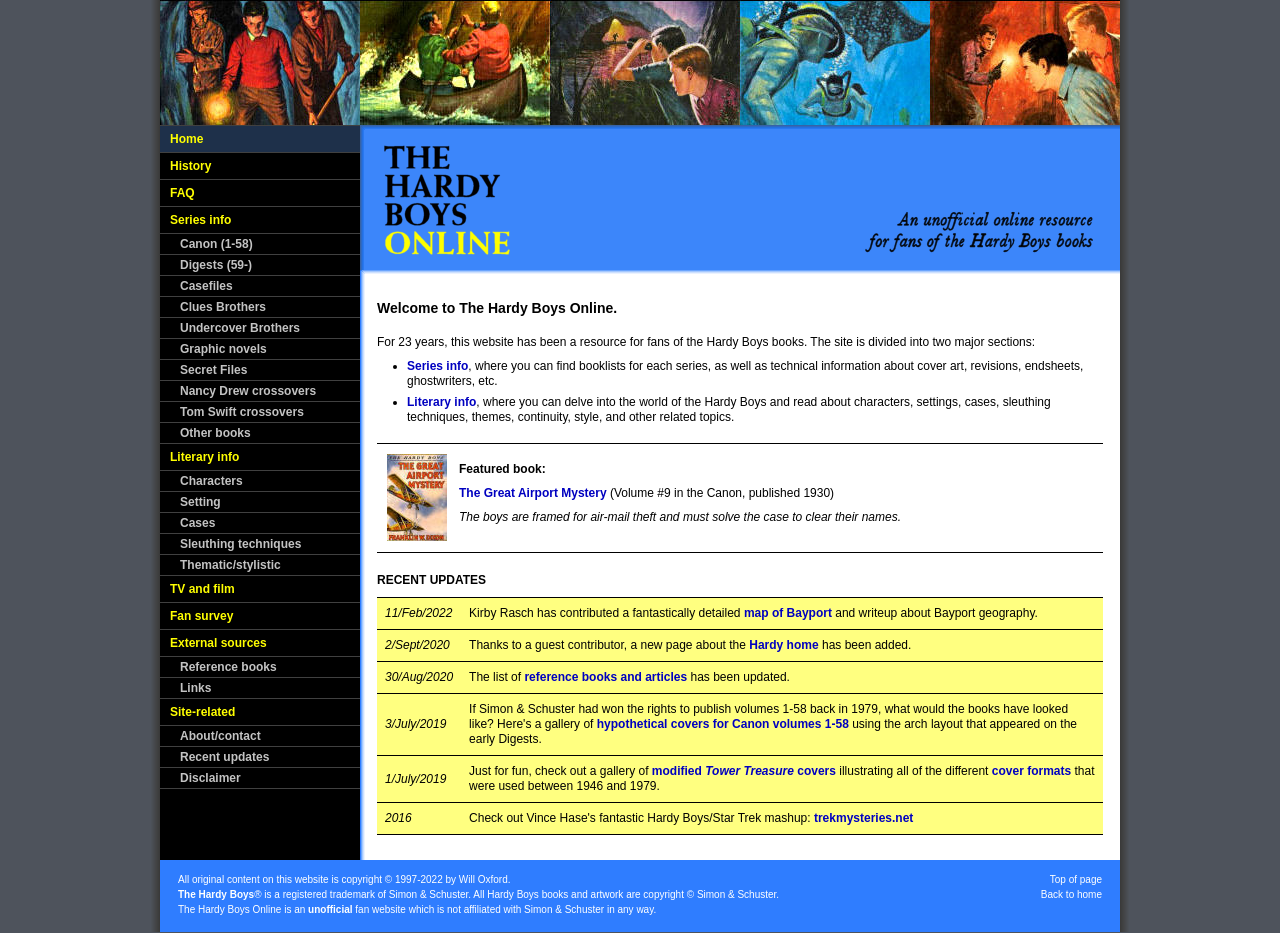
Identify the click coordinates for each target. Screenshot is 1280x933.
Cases (197, 523)
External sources (218, 643)
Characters (211, 481)
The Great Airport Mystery (533, 493)
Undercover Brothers (240, 328)
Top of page (1076, 879)
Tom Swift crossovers (242, 412)
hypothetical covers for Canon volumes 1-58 (723, 724)
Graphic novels (223, 349)
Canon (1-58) (216, 244)
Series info (200, 220)
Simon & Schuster (428, 894)
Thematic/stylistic (230, 565)
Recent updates (224, 757)
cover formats (1031, 771)
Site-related (202, 712)
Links (195, 688)
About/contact (220, 736)
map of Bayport (788, 613)
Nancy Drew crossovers (248, 391)
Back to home (1071, 894)
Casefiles (206, 286)
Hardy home (783, 645)
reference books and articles (605, 677)
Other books (215, 433)
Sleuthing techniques (240, 544)
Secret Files (213, 370)
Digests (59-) (216, 265)
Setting (200, 502)
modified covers (744, 771)
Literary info (204, 457)
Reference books (228, 667)
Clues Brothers (223, 307)
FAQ (182, 193)
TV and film (202, 589)
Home (186, 139)
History (190, 166)
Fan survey (201, 616)
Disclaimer (210, 778)
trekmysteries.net (863, 818)
